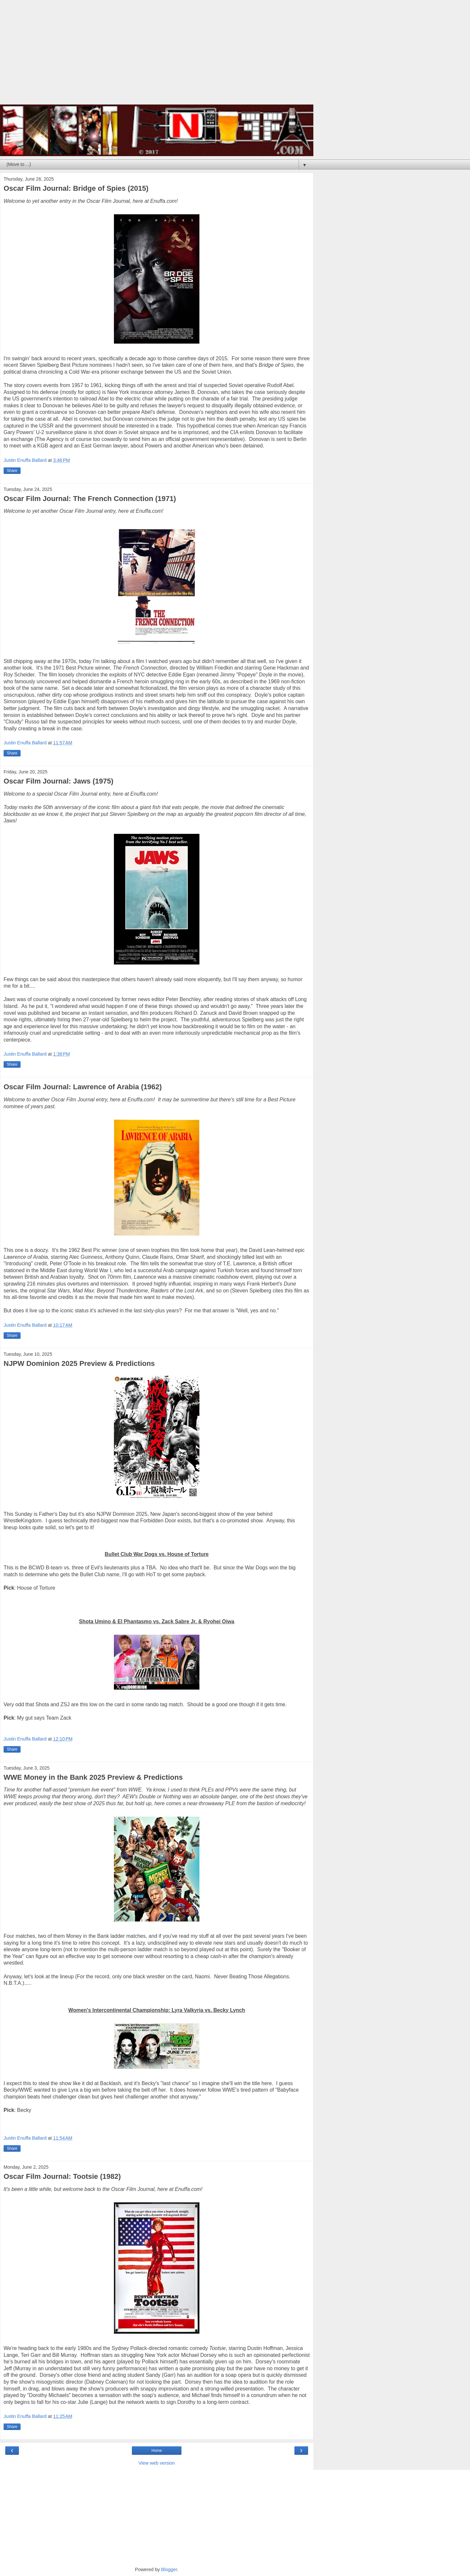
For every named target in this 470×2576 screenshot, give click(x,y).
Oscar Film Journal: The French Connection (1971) (90, 498)
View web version (156, 2463)
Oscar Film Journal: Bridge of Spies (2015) (76, 188)
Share (12, 470)
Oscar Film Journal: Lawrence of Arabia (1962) (83, 1087)
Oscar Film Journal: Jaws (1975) (58, 781)
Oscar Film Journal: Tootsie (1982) (62, 2176)
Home (156, 2450)
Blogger (169, 2569)
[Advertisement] (156, 55)
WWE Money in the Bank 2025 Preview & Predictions (93, 1777)
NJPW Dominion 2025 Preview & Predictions (79, 1363)
